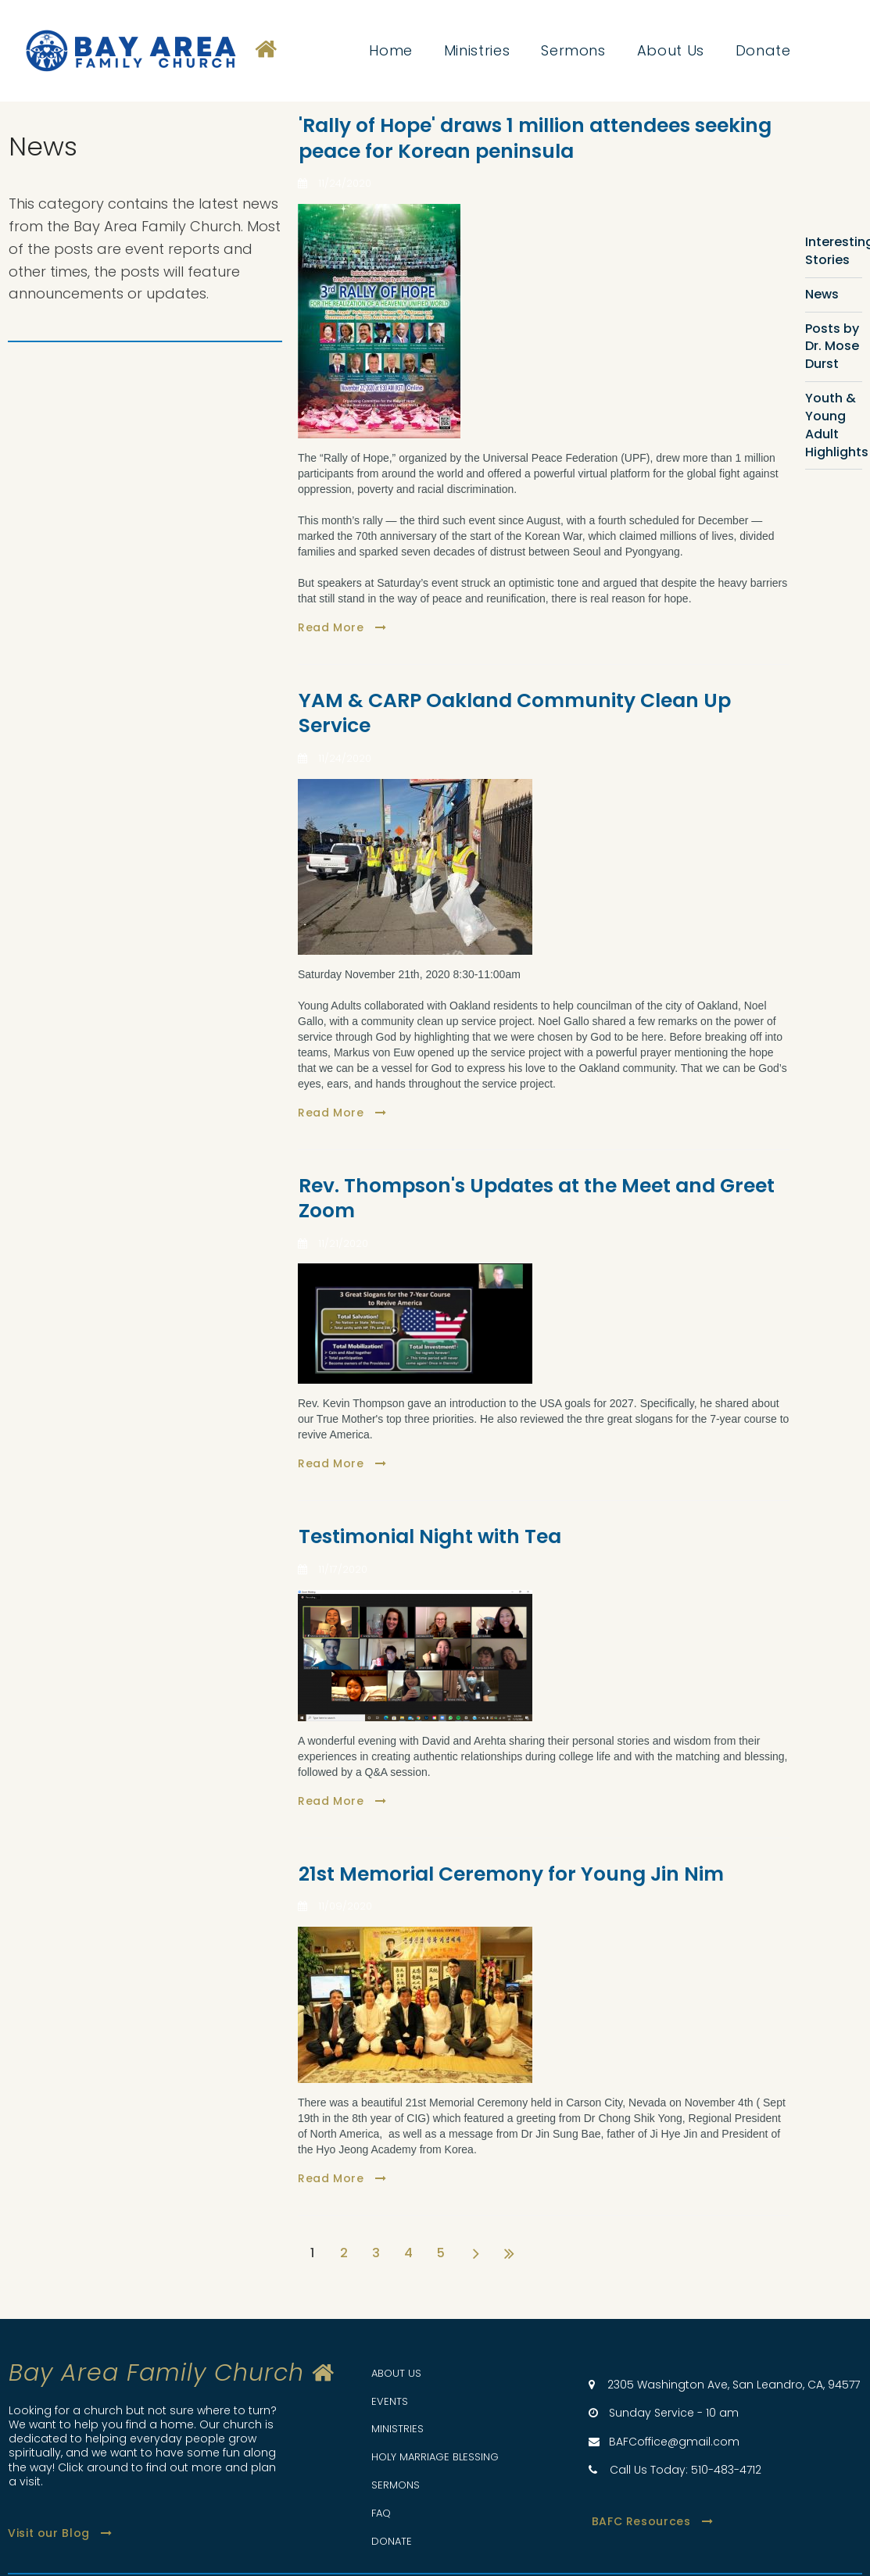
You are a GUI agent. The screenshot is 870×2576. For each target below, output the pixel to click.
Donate (763, 51)
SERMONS (395, 2485)
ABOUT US (396, 2373)
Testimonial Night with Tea (430, 1536)
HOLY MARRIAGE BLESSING (435, 2456)
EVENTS (389, 2401)
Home (391, 51)
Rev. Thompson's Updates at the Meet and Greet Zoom (537, 1198)
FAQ (381, 2513)
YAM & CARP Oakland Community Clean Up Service (515, 713)
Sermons (573, 51)
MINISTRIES (397, 2428)
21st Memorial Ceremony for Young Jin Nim (511, 1874)
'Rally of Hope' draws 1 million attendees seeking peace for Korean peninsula (535, 138)
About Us (670, 51)
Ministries (477, 51)
